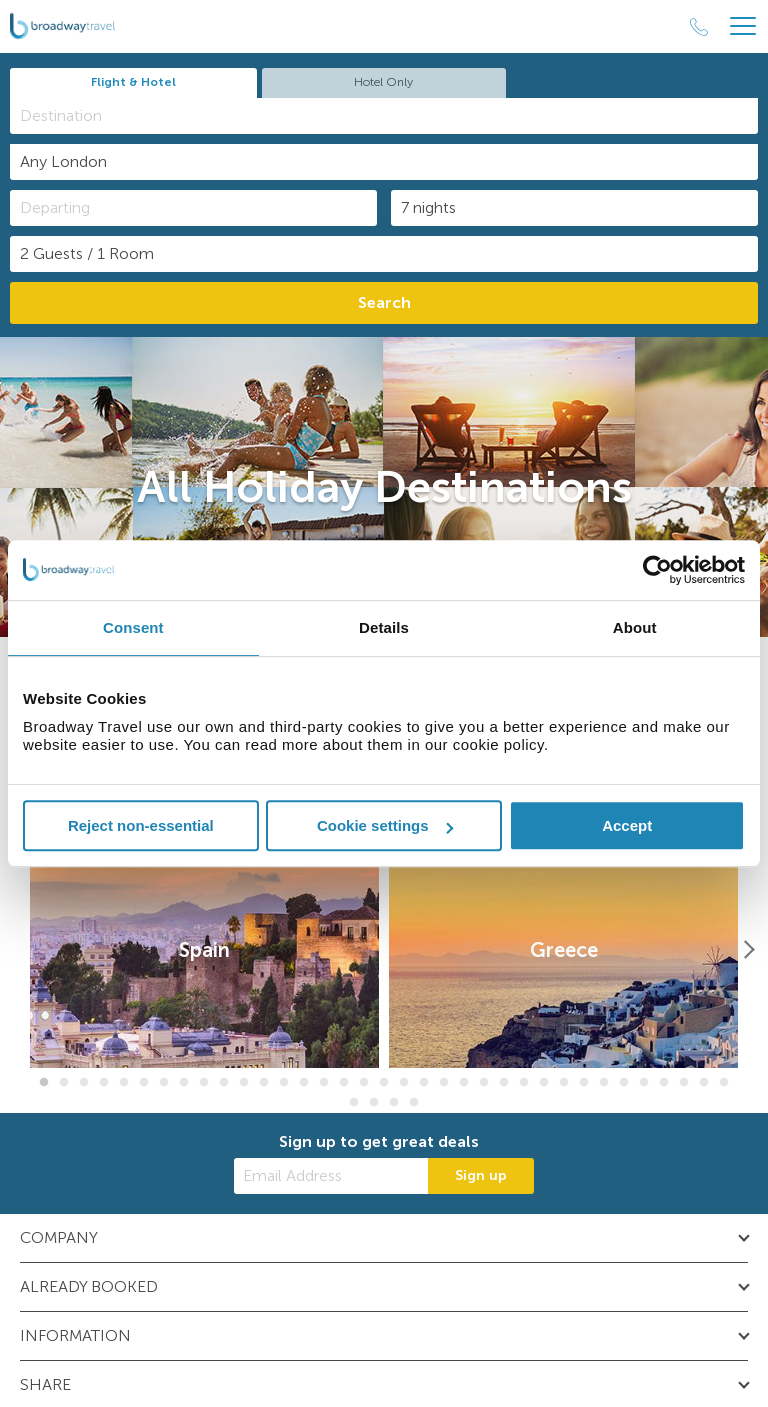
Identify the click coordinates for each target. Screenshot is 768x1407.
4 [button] (104, 1083)
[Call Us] (699, 27)
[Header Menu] (743, 26)
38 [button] (394, 1103)
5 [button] (124, 1083)
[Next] (748, 950)
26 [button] (544, 1083)
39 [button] (414, 1103)
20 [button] (424, 1083)
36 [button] (354, 1103)
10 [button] (224, 1083)
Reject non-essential (141, 825)
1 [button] (44, 1083)
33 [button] (684, 1083)
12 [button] (264, 1083)
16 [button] (344, 1083)
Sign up (481, 1175)
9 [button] (204, 1083)
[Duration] (574, 208)
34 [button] (704, 1083)
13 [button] (284, 1083)
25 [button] (524, 1083)
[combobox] (384, 116)
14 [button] (304, 1083)
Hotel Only (383, 82)
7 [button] (164, 1083)
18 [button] (384, 1083)
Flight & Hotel (133, 82)
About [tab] (635, 627)
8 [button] (184, 1083)
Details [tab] (384, 627)
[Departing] (193, 208)
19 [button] (404, 1083)
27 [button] (564, 1083)
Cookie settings (385, 825)
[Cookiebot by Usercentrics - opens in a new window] (657, 570)
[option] (204, 950)
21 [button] (444, 1083)
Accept (627, 825)
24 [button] (504, 1083)
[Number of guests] (384, 254)
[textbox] (394, 115)
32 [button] (664, 1083)
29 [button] (604, 1083)
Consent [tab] (133, 627)
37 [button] (374, 1103)
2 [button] (64, 1083)
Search (384, 302)
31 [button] (644, 1083)
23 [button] (484, 1083)
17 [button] (364, 1083)
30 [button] (624, 1083)
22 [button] (464, 1083)
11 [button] (244, 1083)
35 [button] (724, 1083)
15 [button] (324, 1083)
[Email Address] (331, 1176)
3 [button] (84, 1083)
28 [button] (584, 1083)
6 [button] (144, 1083)
